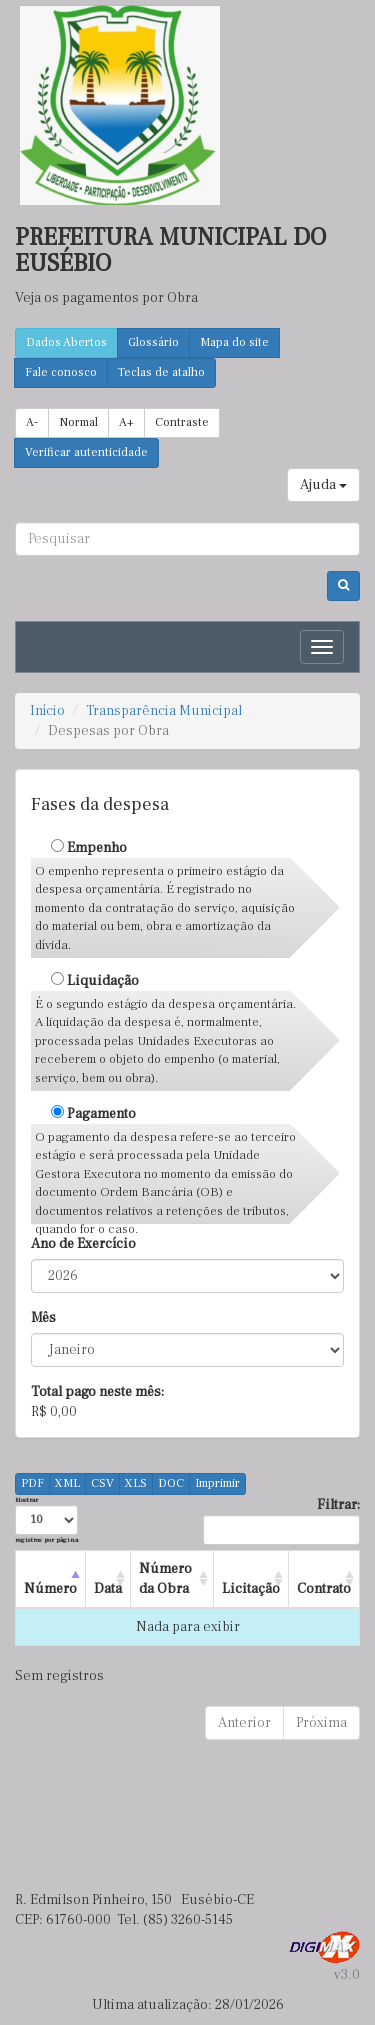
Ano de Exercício (83, 1244)
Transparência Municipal (164, 711)
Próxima (321, 1723)
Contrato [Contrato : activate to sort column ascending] (324, 1589)
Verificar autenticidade (86, 452)
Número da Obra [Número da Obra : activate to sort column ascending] (165, 1579)
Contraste (182, 422)
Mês (43, 1318)
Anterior (244, 1723)
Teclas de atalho (161, 372)
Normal (78, 422)
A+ (126, 422)
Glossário (153, 342)
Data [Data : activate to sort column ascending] (108, 1589)
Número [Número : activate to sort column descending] (50, 1589)
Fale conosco (61, 372)
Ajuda (323, 485)
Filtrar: (281, 1520)
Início (47, 711)
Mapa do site (234, 342)
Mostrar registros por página (46, 1519)
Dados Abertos (66, 342)
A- (32, 422)
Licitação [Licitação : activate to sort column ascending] (251, 1589)
